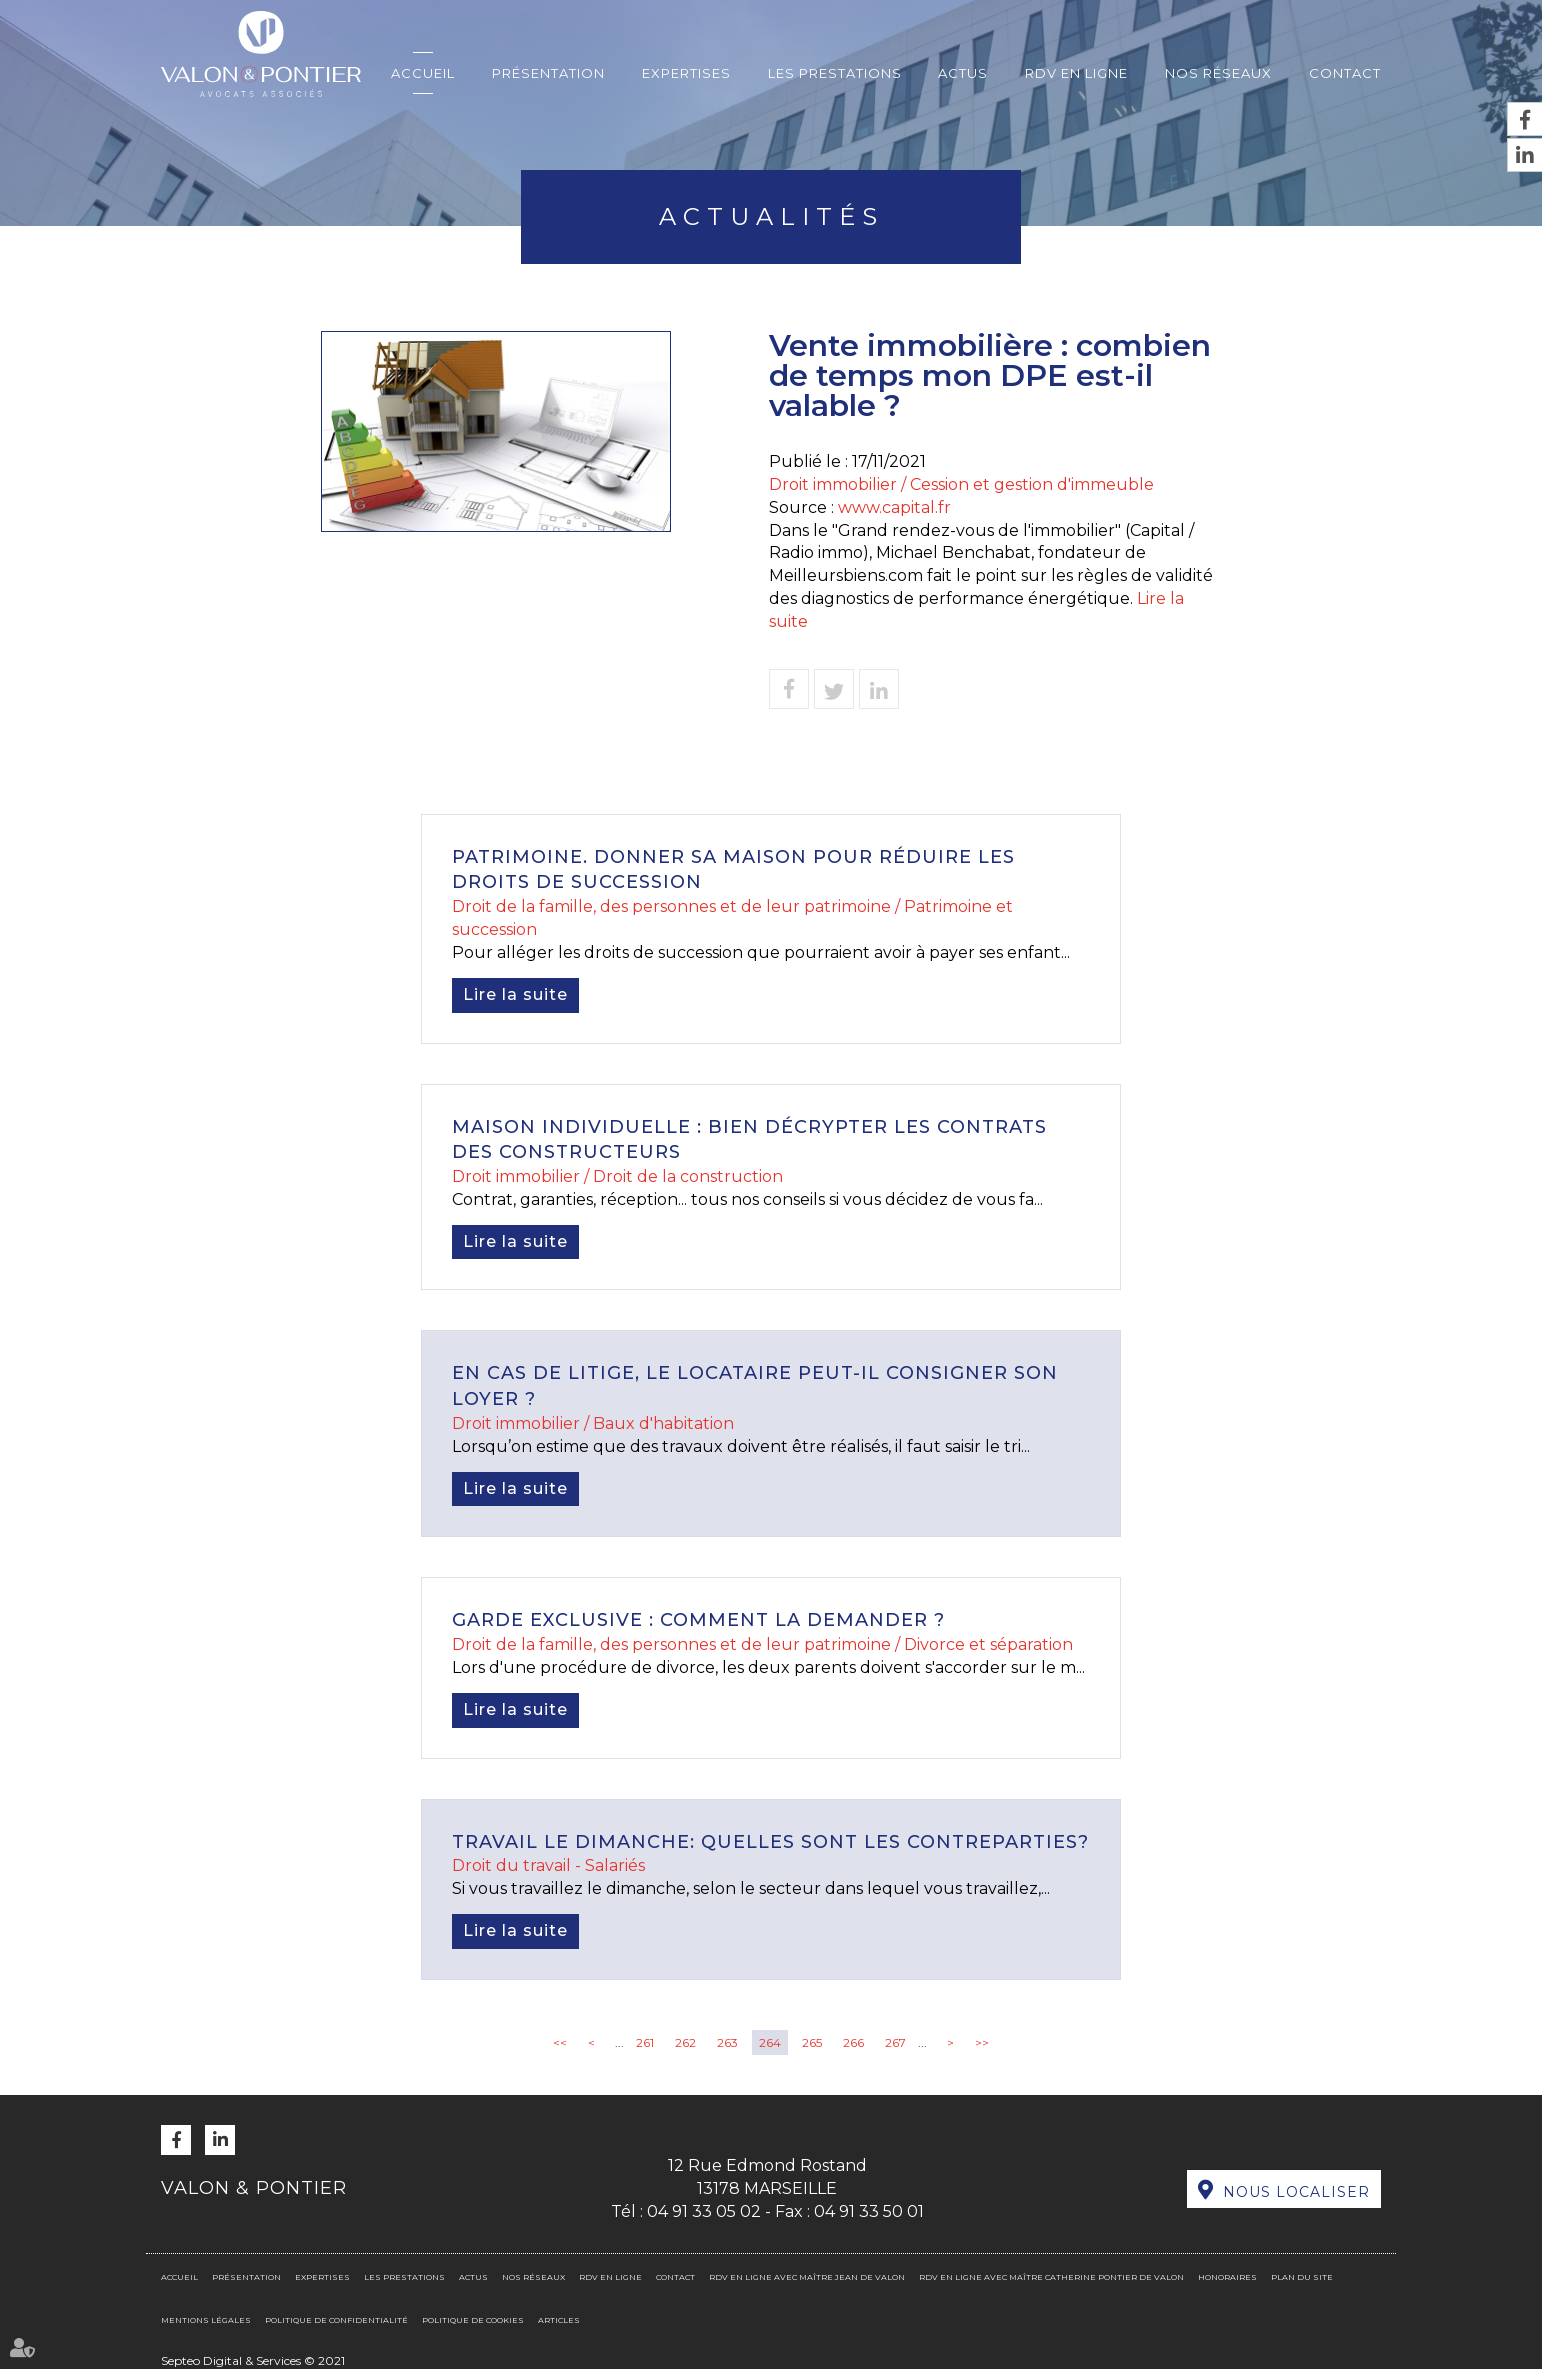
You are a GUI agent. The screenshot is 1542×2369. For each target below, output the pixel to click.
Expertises (686, 73)
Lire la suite (515, 994)
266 (853, 2042)
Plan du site (1302, 2277)
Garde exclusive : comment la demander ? (698, 1620)
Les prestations (835, 73)
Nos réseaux (1218, 73)
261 (645, 2042)
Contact (1345, 73)
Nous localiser (1296, 2192)
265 (812, 2042)
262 (685, 2042)
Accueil (423, 73)
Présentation (548, 73)
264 (770, 2042)
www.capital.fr (894, 507)
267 (895, 2042)
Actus (963, 73)
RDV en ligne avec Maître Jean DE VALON (807, 2277)
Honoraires (1227, 2277)
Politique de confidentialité (336, 2320)
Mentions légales (206, 2320)
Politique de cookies (473, 2320)
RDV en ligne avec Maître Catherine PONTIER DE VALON (1051, 2277)
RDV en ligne (1076, 73)
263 (727, 2042)
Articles (559, 2320)
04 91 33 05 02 (704, 2211)
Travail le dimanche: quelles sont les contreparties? (770, 1842)
